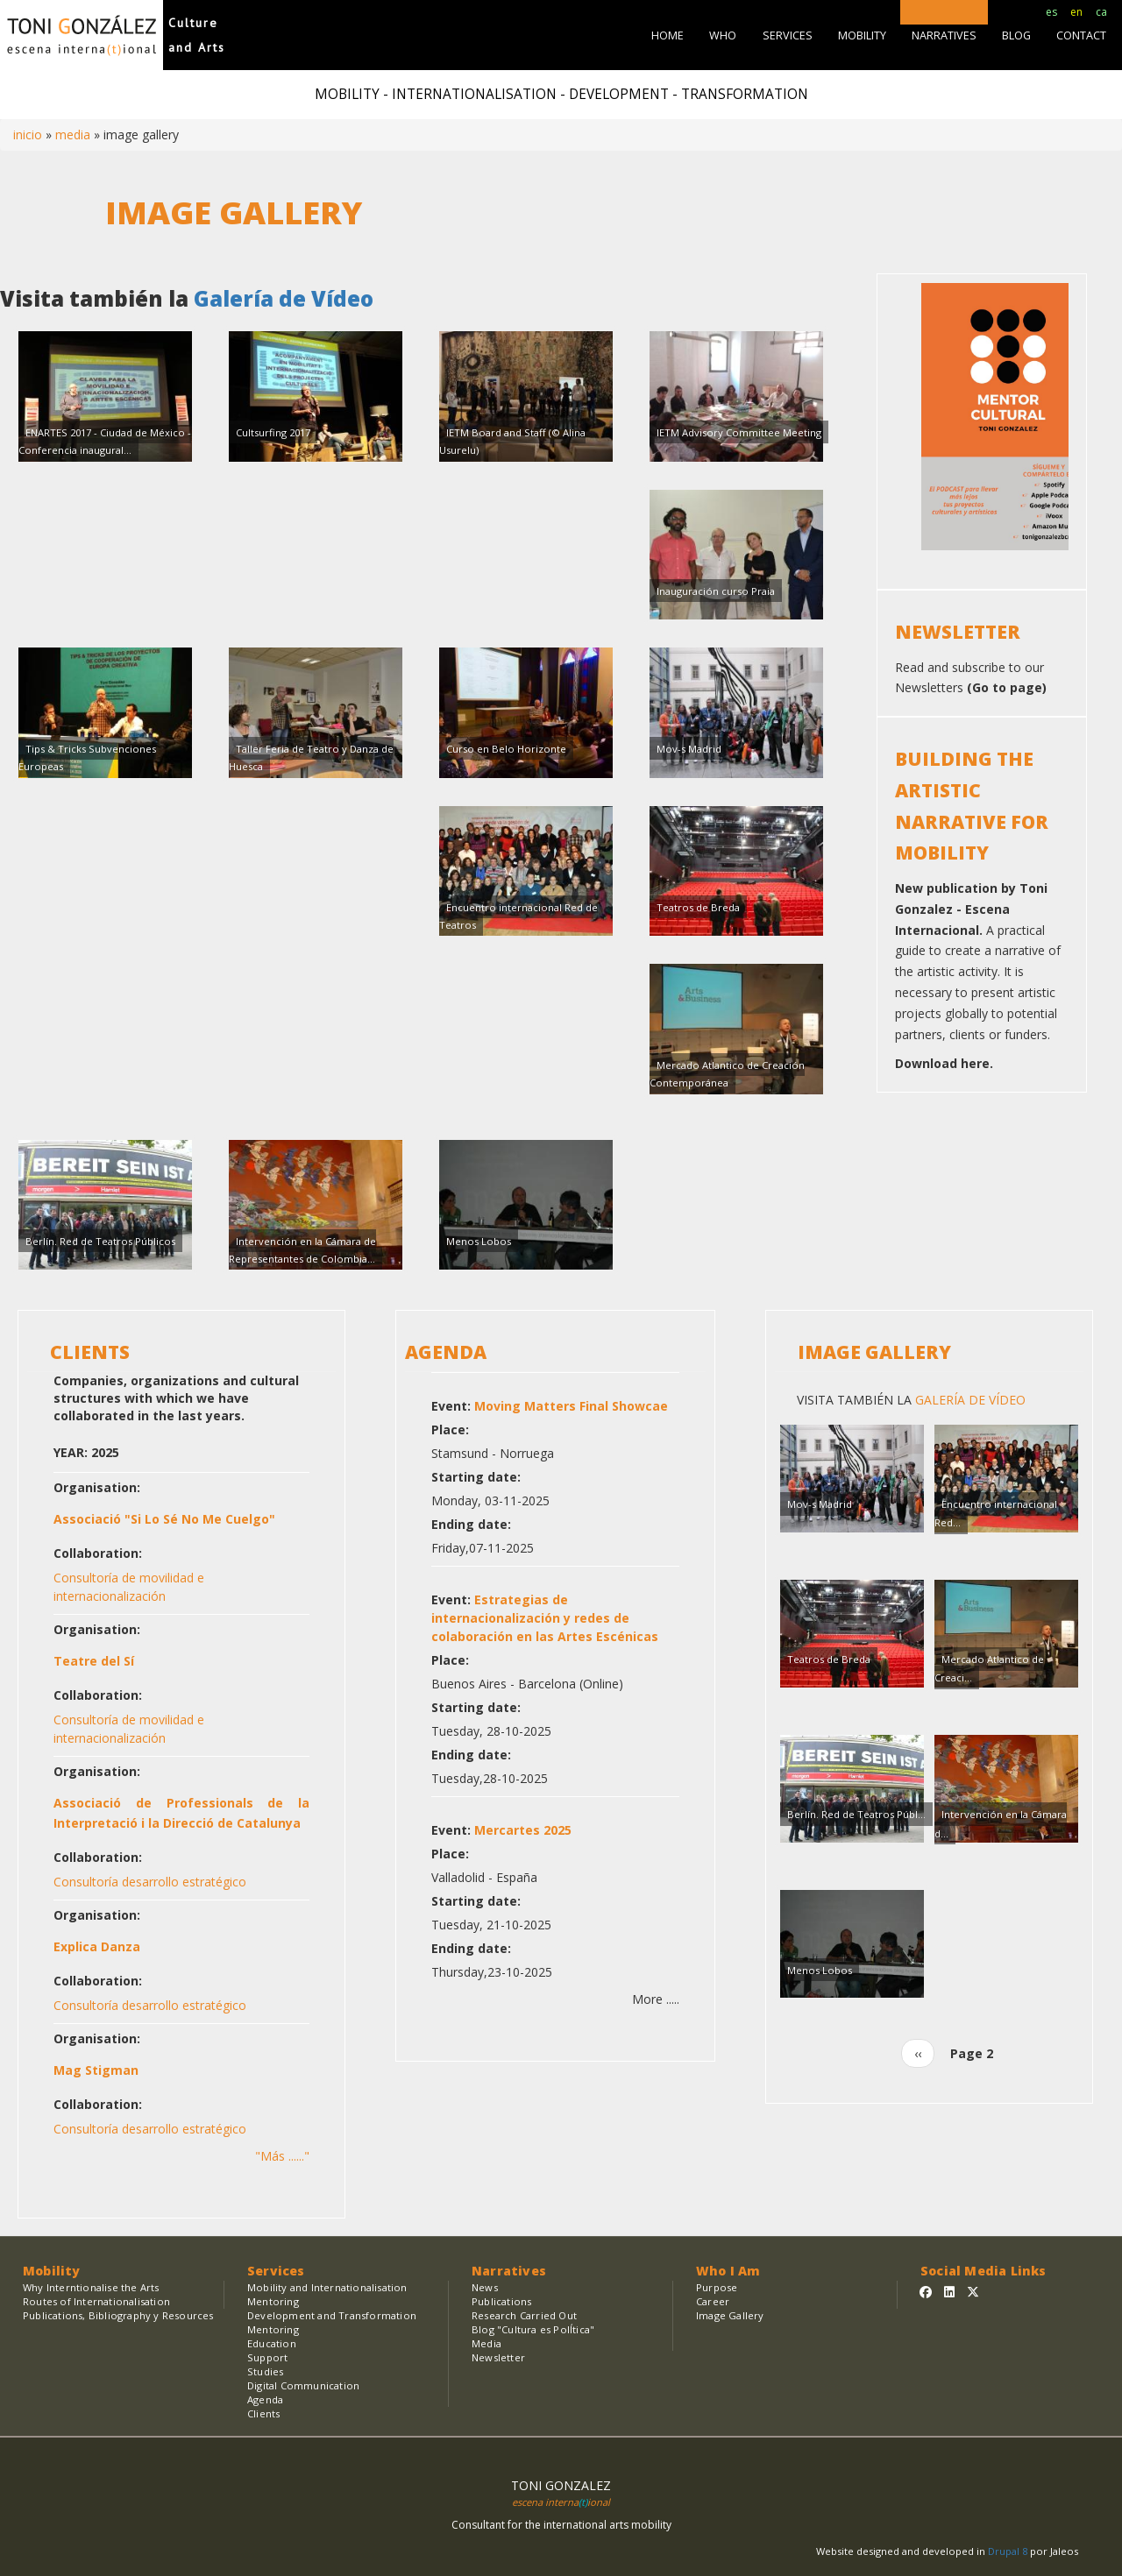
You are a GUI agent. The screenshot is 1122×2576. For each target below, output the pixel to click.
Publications (501, 2301)
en (1076, 11)
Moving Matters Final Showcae (571, 1406)
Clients (263, 2413)
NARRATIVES (944, 35)
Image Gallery (874, 1352)
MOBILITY (862, 35)
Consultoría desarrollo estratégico (149, 1881)
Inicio (27, 134)
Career (712, 2301)
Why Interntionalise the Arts (91, 2287)
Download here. (944, 1063)
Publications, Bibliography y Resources (118, 2315)
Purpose (716, 2287)
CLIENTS (90, 1352)
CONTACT (1081, 35)
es (1051, 11)
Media (486, 2343)
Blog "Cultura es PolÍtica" (533, 2329)
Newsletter (498, 2357)
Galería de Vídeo (280, 298)
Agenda (265, 2399)
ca (1101, 11)
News (485, 2287)
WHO (722, 35)
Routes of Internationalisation (96, 2301)
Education (271, 2343)
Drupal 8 (1009, 2551)
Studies (265, 2371)
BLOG (1016, 35)
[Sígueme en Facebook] (926, 2291)
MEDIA (72, 134)
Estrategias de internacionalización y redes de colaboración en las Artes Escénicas (544, 1618)
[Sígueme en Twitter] (973, 2291)
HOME (667, 35)
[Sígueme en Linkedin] (949, 2291)
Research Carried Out (524, 2315)
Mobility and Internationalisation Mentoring (327, 2294)
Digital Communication (303, 2385)
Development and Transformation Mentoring (331, 2322)
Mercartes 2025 (523, 1830)
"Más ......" (282, 2156)
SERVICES (788, 35)
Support (267, 2357)
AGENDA (445, 1352)
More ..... (655, 1999)
